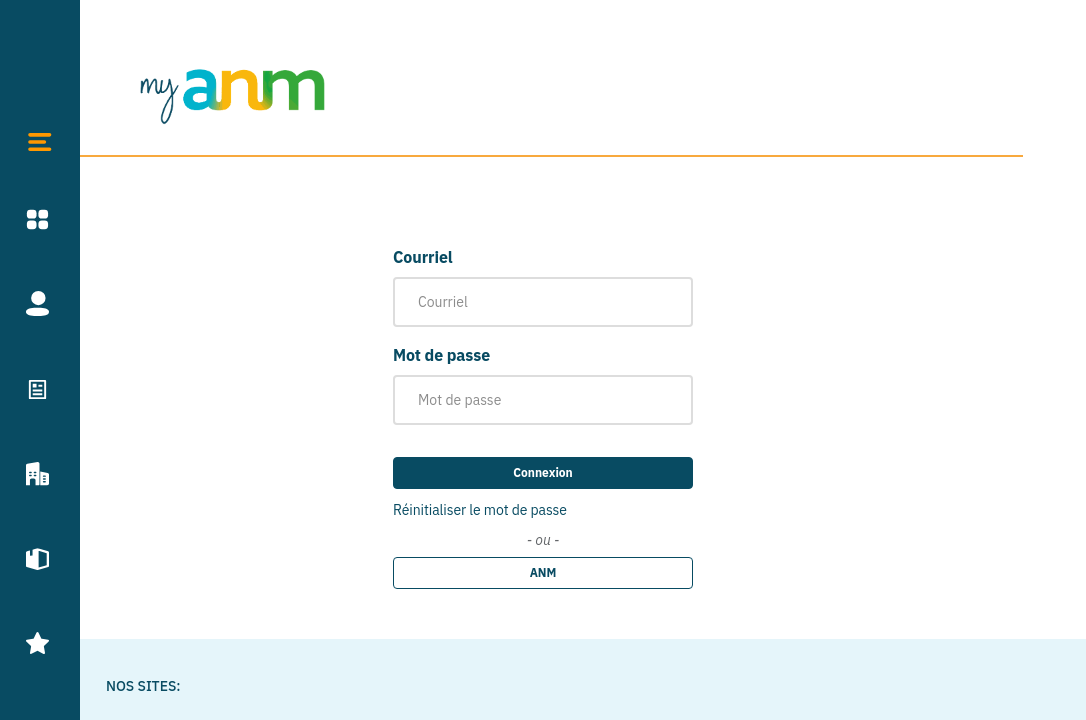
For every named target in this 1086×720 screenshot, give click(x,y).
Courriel (423, 257)
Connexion (543, 472)
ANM (543, 572)
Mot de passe (441, 355)
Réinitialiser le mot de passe (480, 510)
